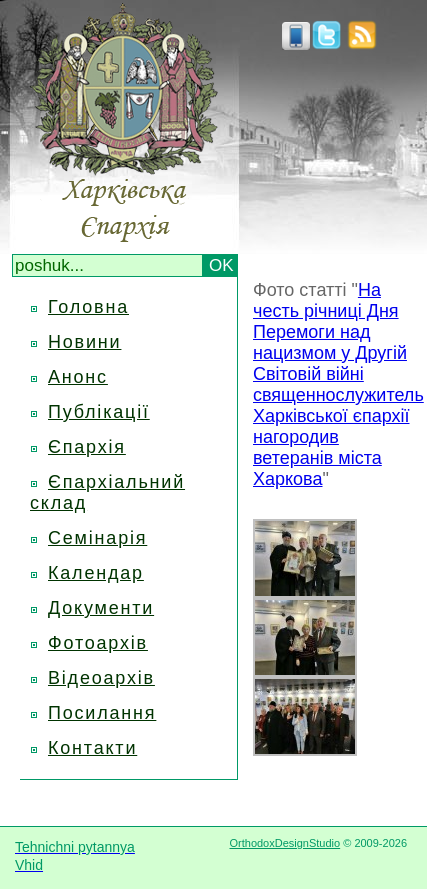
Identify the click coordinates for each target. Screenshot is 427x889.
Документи (101, 608)
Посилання (102, 713)
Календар (96, 573)
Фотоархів (98, 643)
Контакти (92, 748)
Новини (84, 342)
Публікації (99, 412)
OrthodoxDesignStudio (284, 843)
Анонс (78, 377)
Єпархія (87, 447)
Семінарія (97, 538)
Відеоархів (101, 678)
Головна (88, 307)
